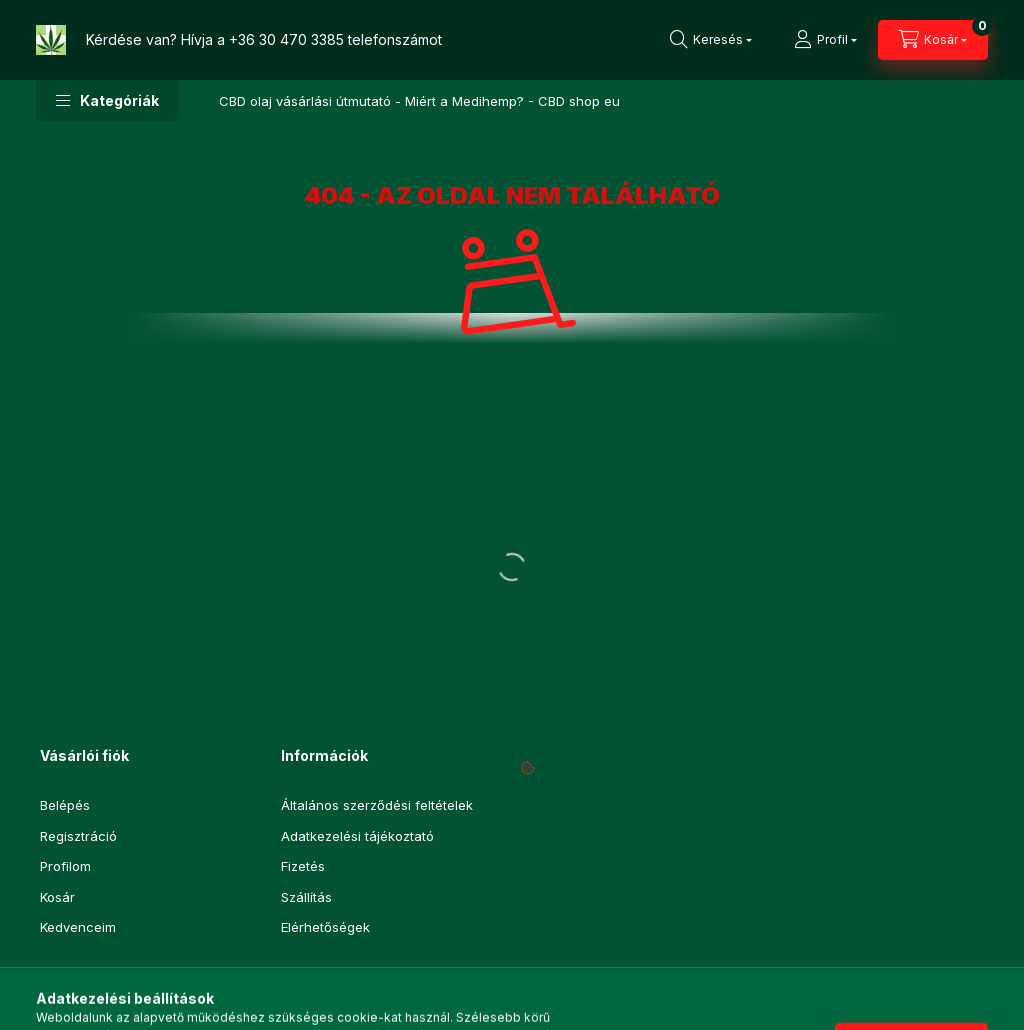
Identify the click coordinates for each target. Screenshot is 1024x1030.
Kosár (57, 897)
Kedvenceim (78, 927)
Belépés (65, 805)
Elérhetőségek (325, 927)
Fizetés (303, 866)
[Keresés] (711, 40)
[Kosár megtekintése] (933, 40)
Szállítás (306, 897)
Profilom (65, 866)
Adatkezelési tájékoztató (357, 836)
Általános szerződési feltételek (377, 805)
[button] (107, 100)
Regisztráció (78, 836)
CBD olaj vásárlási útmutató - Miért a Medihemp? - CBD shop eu (419, 101)
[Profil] (825, 40)
